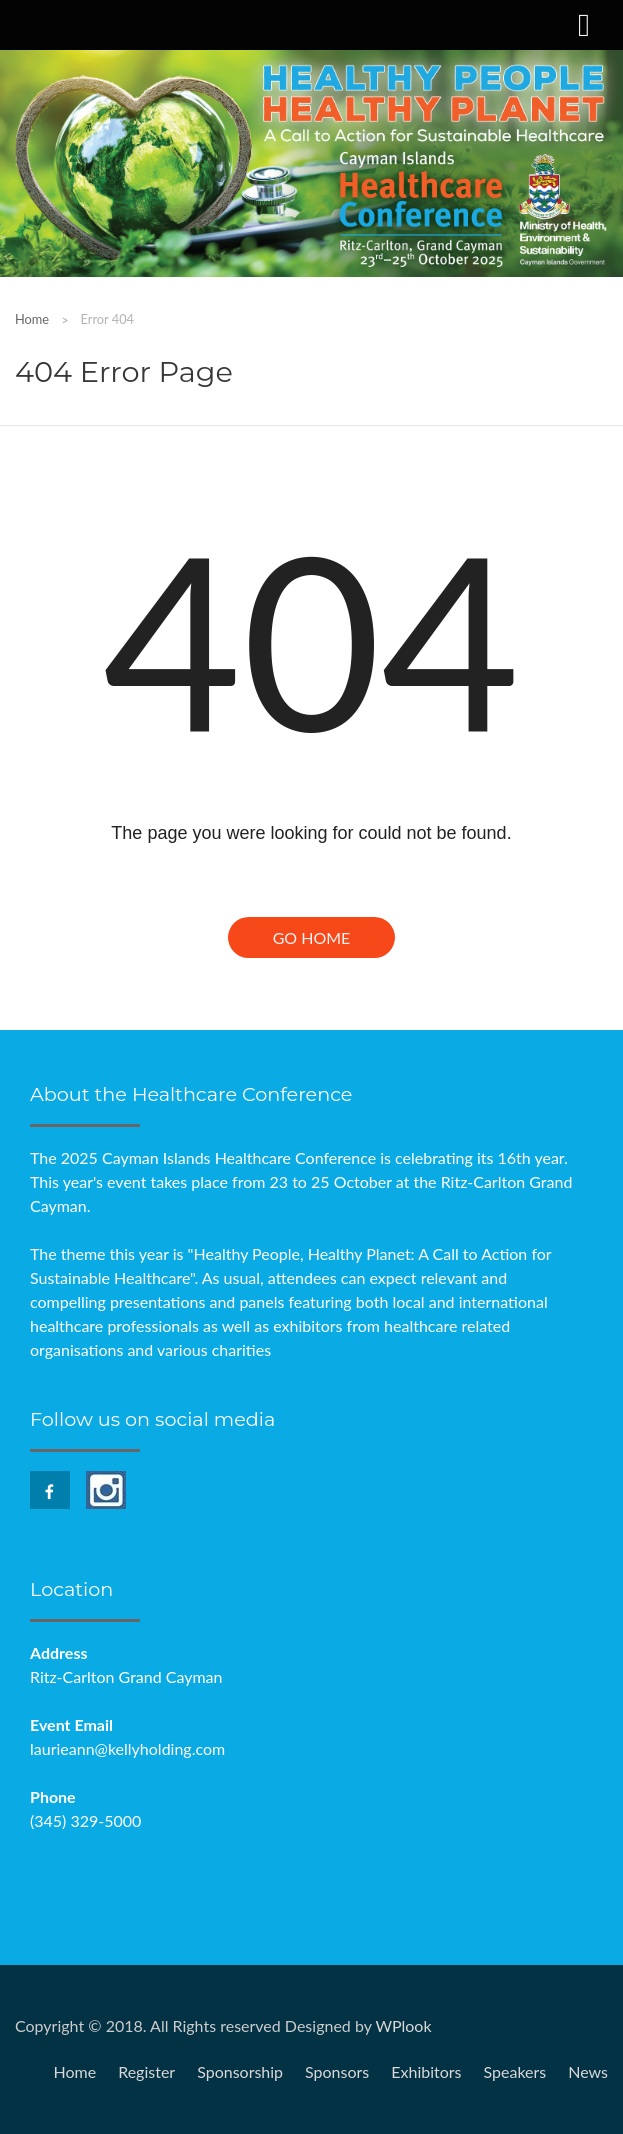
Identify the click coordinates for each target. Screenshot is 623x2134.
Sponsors (337, 2071)
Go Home (312, 937)
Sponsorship (240, 2071)
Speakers (515, 2071)
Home (32, 319)
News (588, 2071)
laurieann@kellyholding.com (127, 1748)
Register (146, 2071)
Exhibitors (426, 2071)
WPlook (403, 2025)
